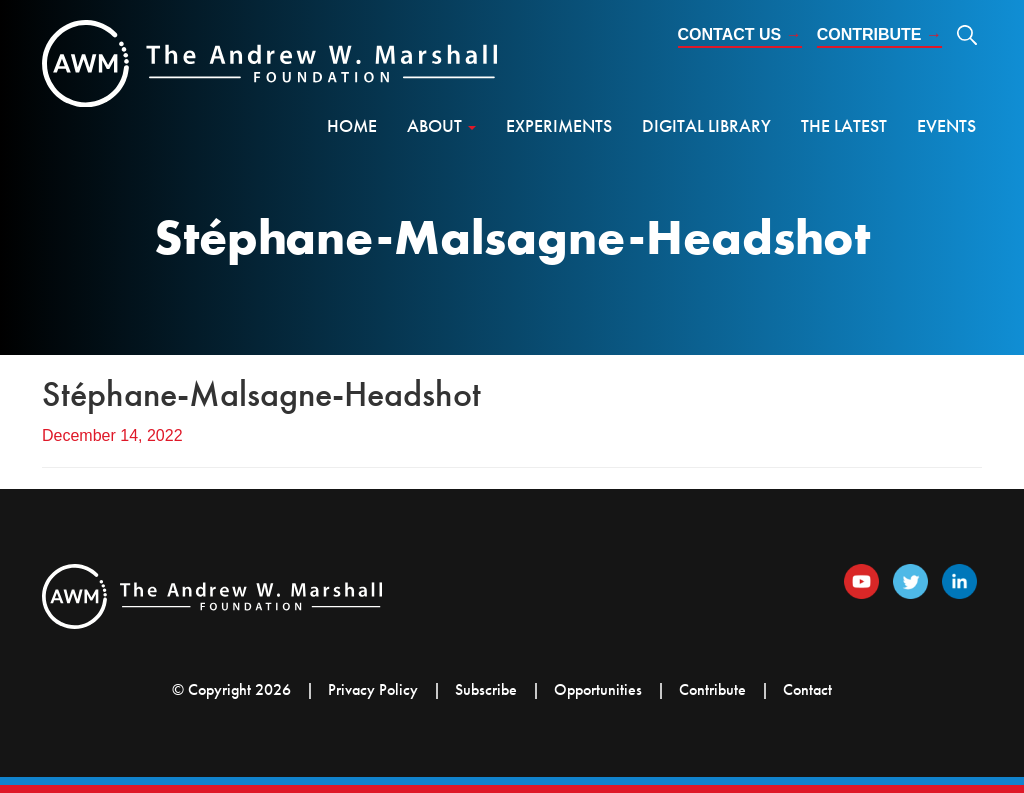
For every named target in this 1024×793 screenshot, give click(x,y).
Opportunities (598, 689)
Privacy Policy (373, 689)
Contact (807, 689)
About (441, 125)
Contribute (879, 34)
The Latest (844, 125)
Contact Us (740, 34)
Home (352, 125)
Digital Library (706, 125)
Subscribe (486, 689)
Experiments (559, 125)
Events (946, 125)
